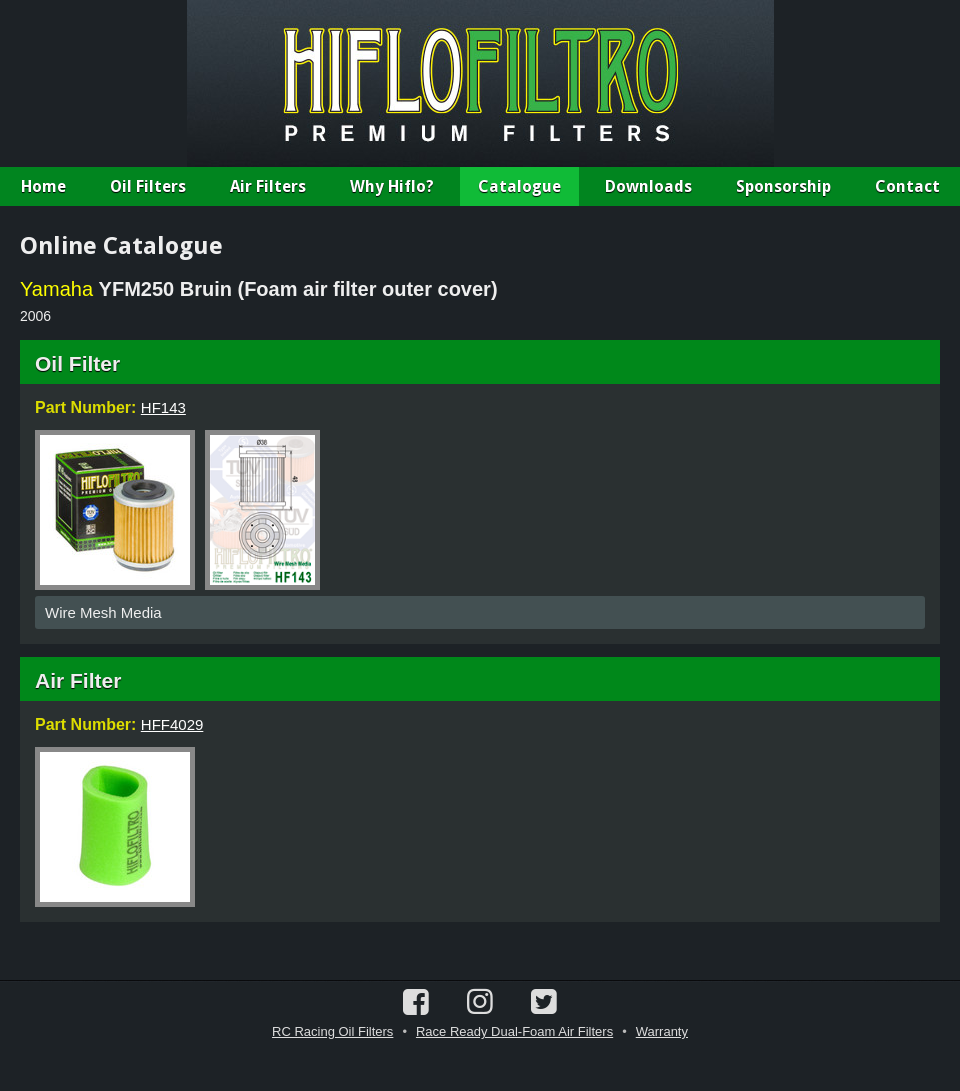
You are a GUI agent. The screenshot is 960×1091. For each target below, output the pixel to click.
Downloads (648, 186)
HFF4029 (172, 724)
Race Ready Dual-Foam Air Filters (514, 1031)
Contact (907, 186)
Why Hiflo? (392, 186)
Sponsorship (783, 186)
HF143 (163, 407)
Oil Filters (148, 186)
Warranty (662, 1031)
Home (43, 186)
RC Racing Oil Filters (332, 1031)
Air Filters (268, 186)
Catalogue (519, 186)
